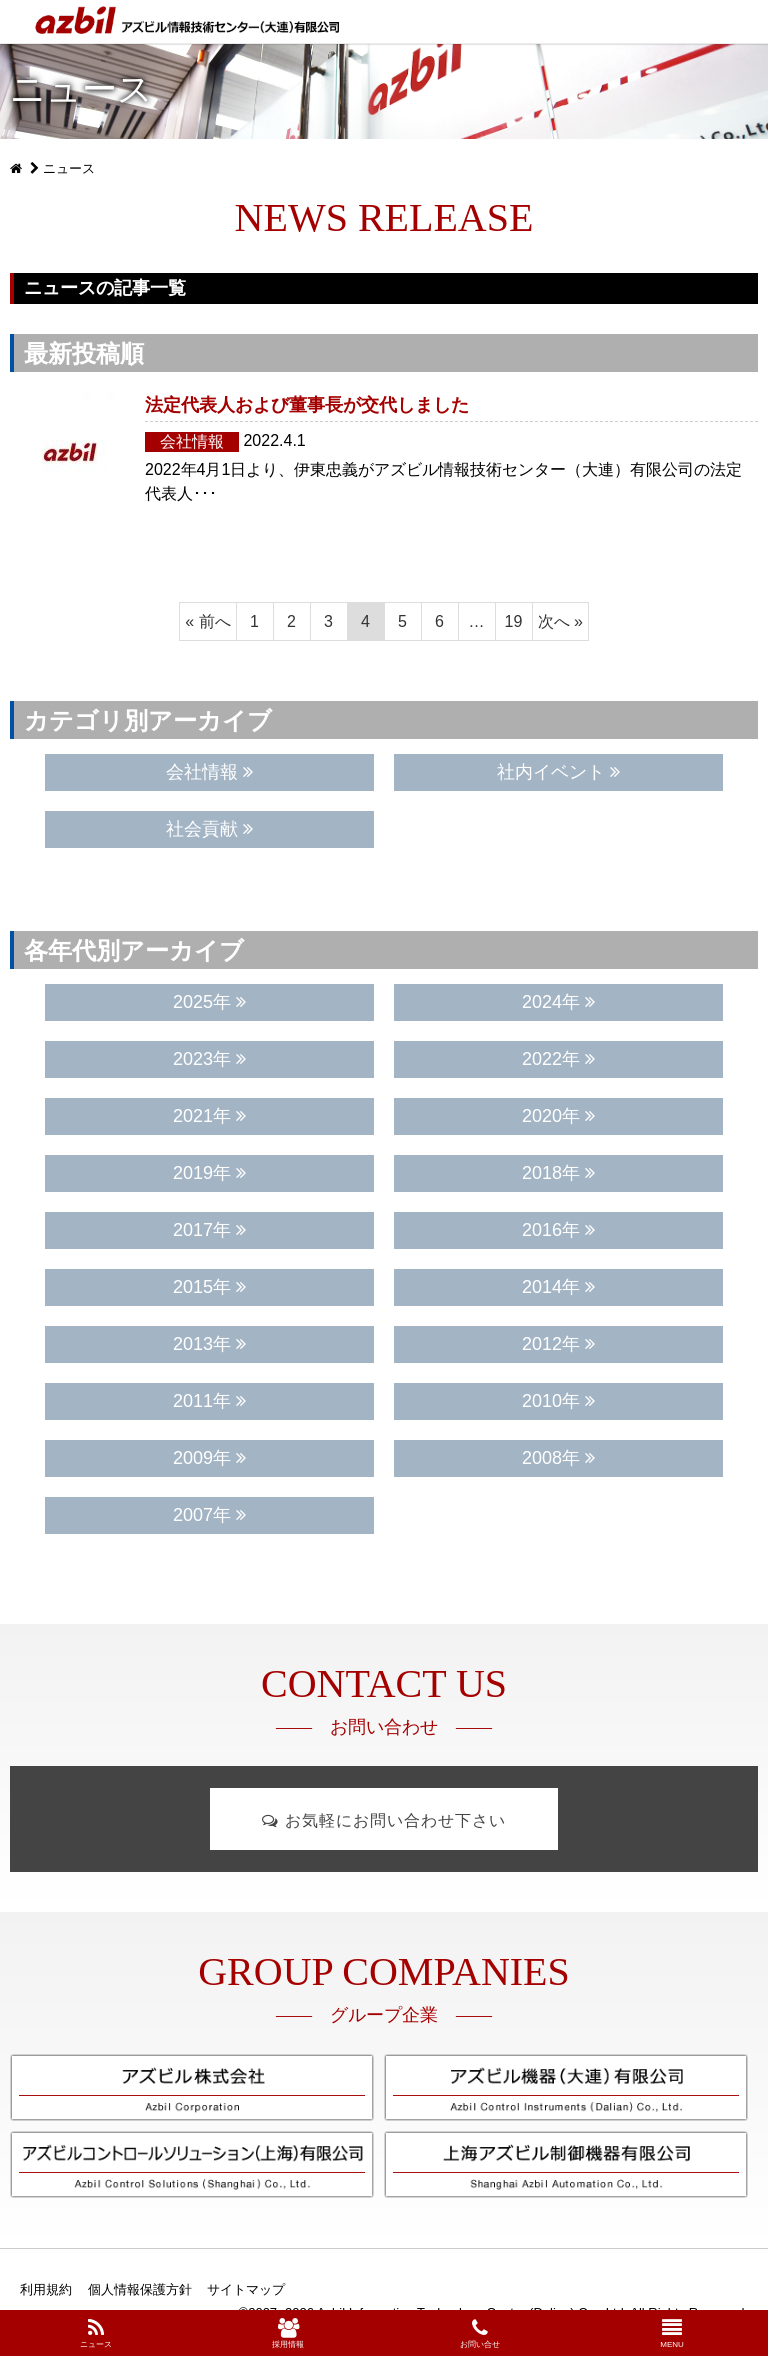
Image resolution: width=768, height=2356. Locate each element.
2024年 (558, 1002)
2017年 (209, 1230)
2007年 (209, 1515)
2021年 (209, 1116)
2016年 (558, 1230)
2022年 (558, 1059)
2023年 (209, 1059)
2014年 (558, 1287)
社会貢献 (209, 829)
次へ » (560, 621)
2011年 (209, 1401)
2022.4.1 (274, 440)
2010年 (558, 1401)
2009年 (209, 1458)
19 (514, 621)
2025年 (209, 1002)
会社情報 (192, 441)
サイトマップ (246, 2289)
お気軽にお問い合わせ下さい (383, 1820)
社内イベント (558, 772)
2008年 (558, 1458)
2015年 (209, 1287)
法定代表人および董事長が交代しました (307, 405)
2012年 (558, 1344)
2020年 (558, 1116)
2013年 (209, 1344)
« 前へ (207, 621)
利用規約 (46, 2289)
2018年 (558, 1173)
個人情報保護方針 (140, 2289)
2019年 (209, 1173)
